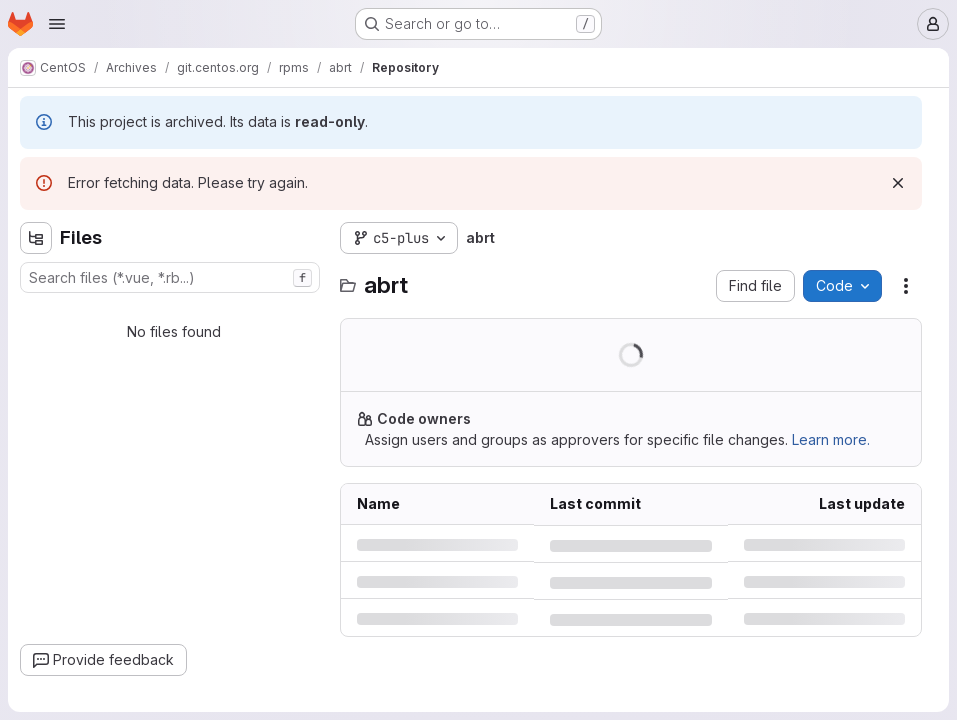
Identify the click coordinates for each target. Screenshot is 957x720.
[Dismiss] (898, 183)
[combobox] (170, 277)
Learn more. (831, 439)
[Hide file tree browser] (36, 238)
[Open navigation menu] (57, 24)
